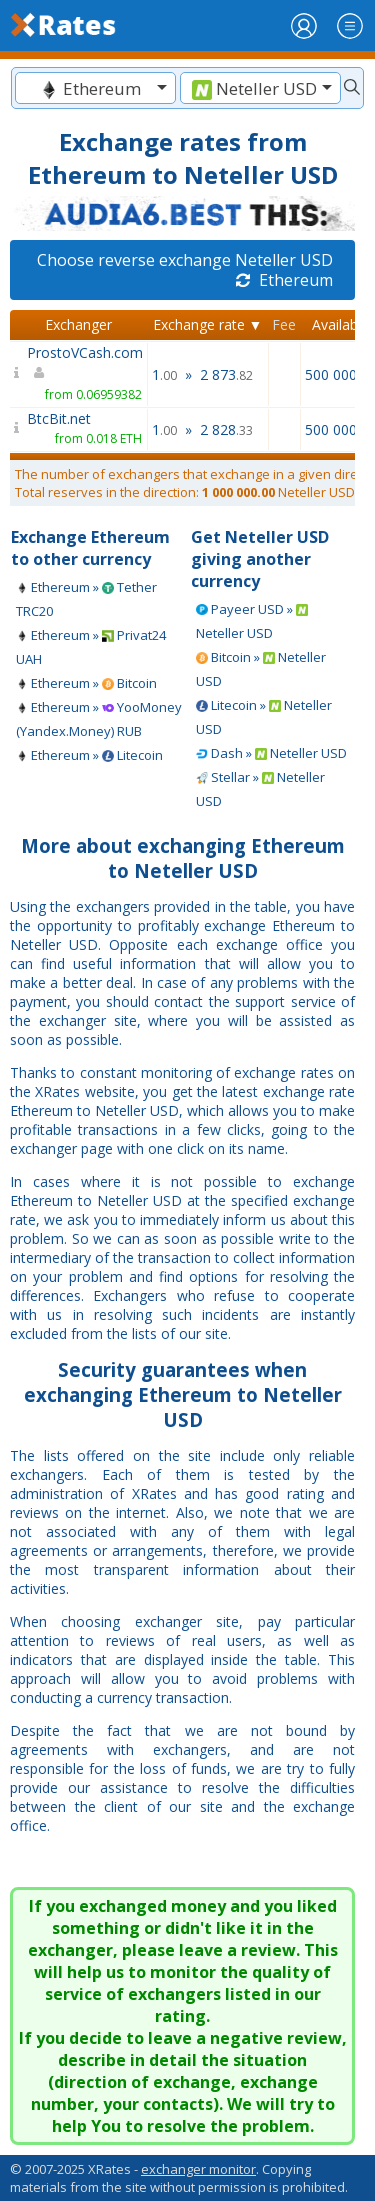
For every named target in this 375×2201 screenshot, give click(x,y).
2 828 (226, 429)
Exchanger (78, 324)
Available (340, 324)
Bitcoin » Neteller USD (261, 669)
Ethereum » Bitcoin (86, 683)
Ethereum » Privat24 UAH (91, 647)
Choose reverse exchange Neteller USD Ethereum (185, 270)
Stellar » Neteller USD (260, 789)
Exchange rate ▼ (208, 324)
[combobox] (95, 88)
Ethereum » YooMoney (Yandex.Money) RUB (99, 719)
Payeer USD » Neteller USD (252, 621)
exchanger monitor (198, 2169)
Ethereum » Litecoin (89, 755)
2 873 (226, 374)
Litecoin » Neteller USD (264, 717)
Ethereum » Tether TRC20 (86, 599)
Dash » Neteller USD (271, 753)
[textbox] (95, 88)
